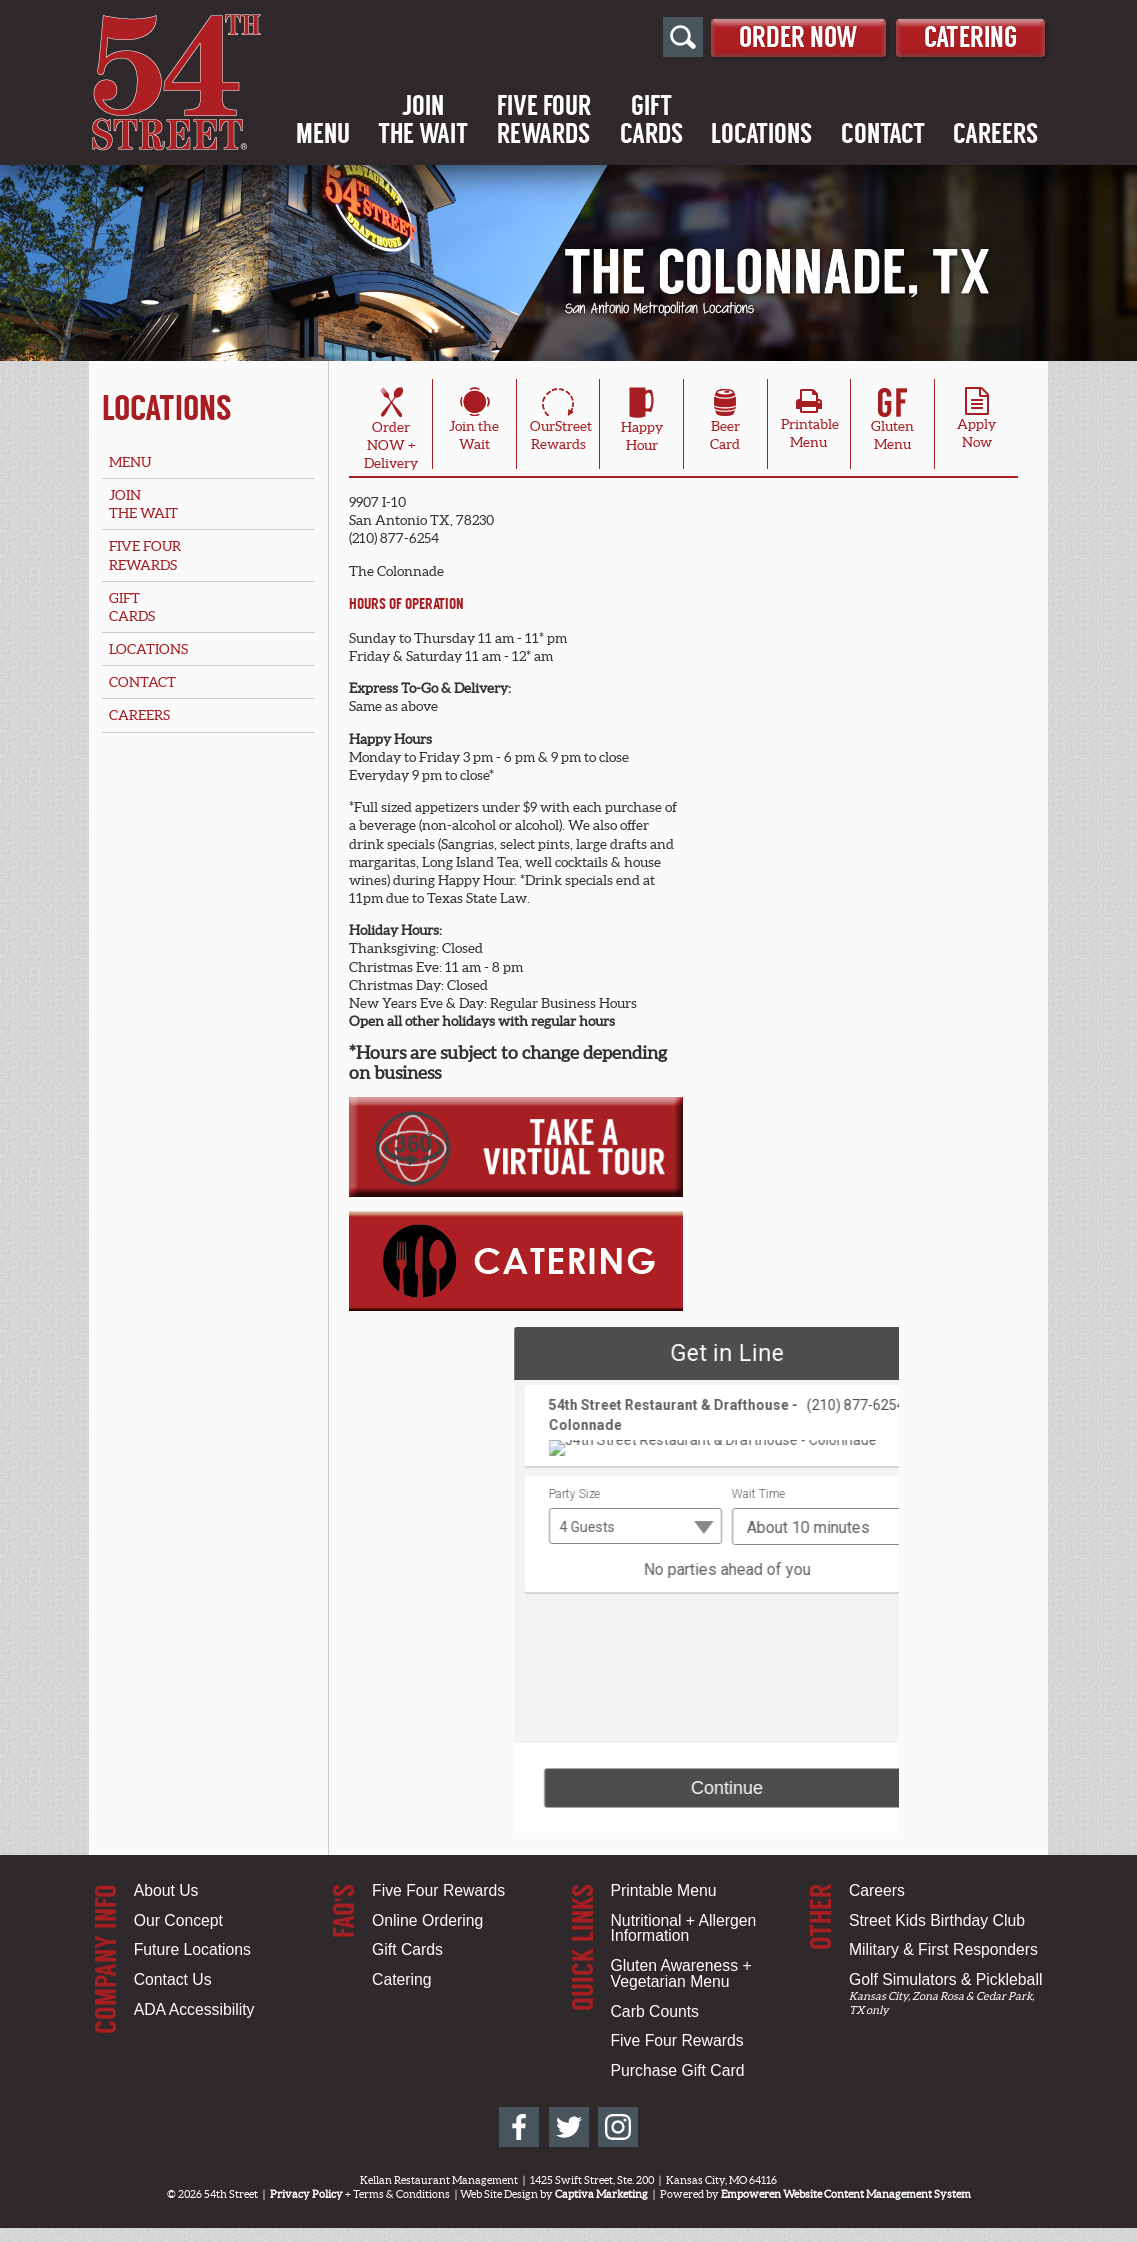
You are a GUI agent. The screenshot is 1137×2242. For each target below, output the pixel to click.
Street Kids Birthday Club (937, 1920)
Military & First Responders (943, 1949)
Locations (761, 135)
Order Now (782, 36)
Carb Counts (655, 2011)
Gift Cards (407, 1949)
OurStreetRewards (561, 423)
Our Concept (178, 1920)
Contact (883, 135)
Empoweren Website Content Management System (846, 2194)
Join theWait (474, 423)
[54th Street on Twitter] (569, 2127)
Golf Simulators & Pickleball (945, 1979)
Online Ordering (427, 1920)
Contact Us (173, 1979)
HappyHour (642, 423)
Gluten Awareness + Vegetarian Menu (681, 1973)
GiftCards (651, 121)
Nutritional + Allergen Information (684, 1928)
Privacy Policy (306, 2194)
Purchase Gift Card (678, 2070)
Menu (323, 135)
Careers (995, 135)
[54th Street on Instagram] (618, 2127)
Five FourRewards (544, 121)
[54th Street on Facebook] (519, 2127)
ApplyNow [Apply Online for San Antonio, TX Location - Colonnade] (976, 424)
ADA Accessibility (194, 2009)
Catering (965, 36)
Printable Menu (664, 1890)
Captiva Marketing (601, 2194)
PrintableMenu (810, 424)
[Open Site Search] (661, 38)
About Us (166, 1890)
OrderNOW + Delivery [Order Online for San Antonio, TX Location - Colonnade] (391, 432)
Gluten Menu (892, 423)
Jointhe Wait (423, 121)
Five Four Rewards (438, 1890)
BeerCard (725, 423)
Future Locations (192, 1949)
